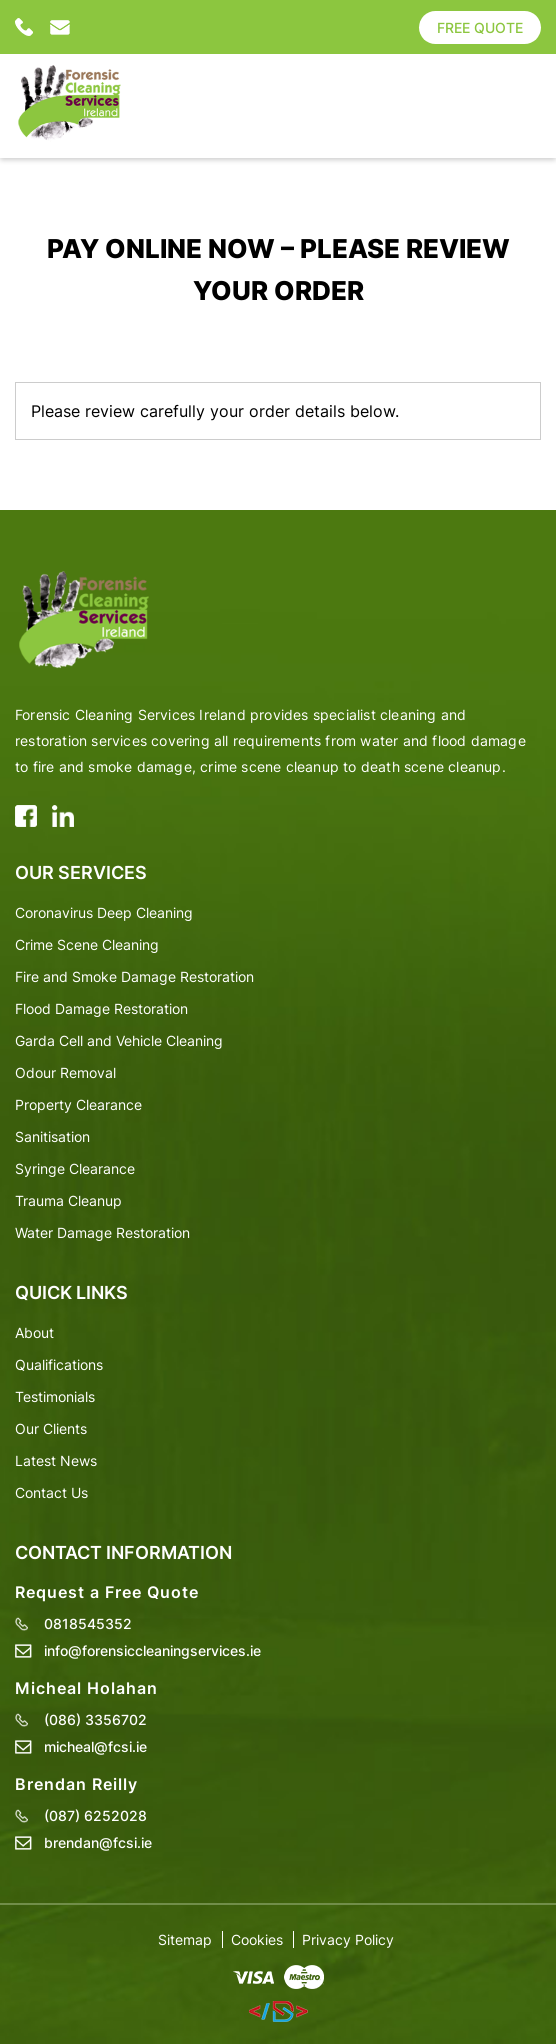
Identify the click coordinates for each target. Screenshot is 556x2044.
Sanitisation (52, 1136)
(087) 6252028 (95, 1816)
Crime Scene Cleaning (87, 944)
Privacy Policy (348, 1939)
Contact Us (51, 1492)
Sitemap (185, 1939)
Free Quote (480, 27)
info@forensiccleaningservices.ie (60, 27)
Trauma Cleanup (68, 1200)
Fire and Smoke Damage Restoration (134, 976)
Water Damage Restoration (102, 1232)
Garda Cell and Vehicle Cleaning (119, 1040)
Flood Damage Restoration (101, 1008)
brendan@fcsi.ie (98, 1843)
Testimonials (55, 1396)
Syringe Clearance (75, 1168)
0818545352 (25, 27)
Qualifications (59, 1364)
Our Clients (51, 1428)
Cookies (257, 1939)
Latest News (56, 1460)
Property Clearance (78, 1104)
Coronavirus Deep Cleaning (104, 912)
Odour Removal (65, 1072)
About (34, 1332)
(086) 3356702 (95, 1720)
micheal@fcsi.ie (95, 1747)
